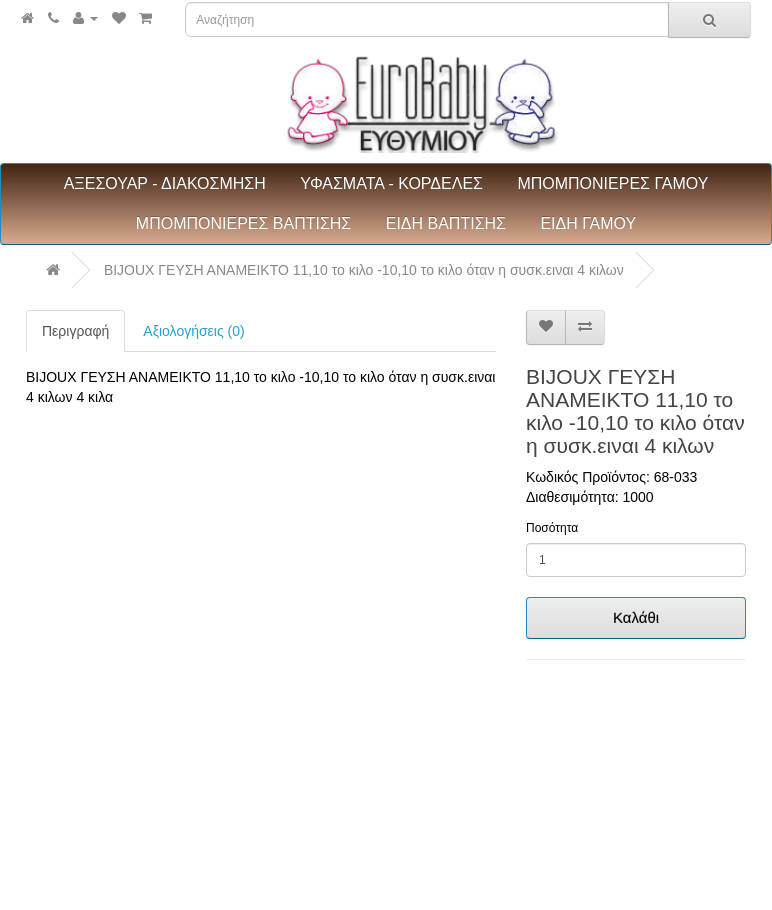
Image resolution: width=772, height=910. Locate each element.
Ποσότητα (552, 528)
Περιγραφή (75, 331)
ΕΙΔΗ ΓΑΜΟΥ (588, 223)
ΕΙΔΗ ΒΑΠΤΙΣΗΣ (446, 223)
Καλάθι (636, 617)
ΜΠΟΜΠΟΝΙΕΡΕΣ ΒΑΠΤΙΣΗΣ (243, 223)
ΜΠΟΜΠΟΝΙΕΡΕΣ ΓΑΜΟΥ (612, 183)
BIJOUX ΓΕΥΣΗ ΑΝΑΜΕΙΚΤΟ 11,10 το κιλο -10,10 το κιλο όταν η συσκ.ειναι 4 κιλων (364, 270)
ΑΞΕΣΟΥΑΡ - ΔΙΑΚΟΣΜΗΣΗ (165, 183)
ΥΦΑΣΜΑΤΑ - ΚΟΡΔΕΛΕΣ (391, 183)
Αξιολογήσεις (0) (193, 331)
